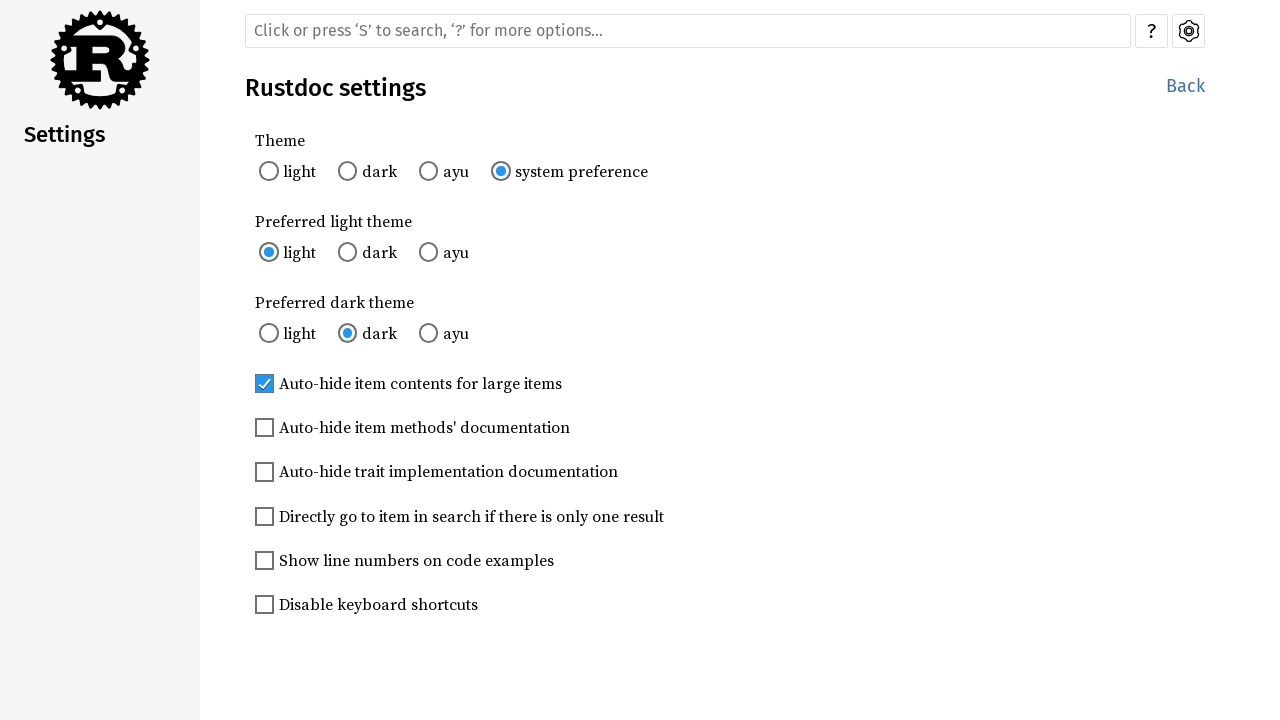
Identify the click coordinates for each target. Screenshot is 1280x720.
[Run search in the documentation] (688, 31)
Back (1185, 86)
